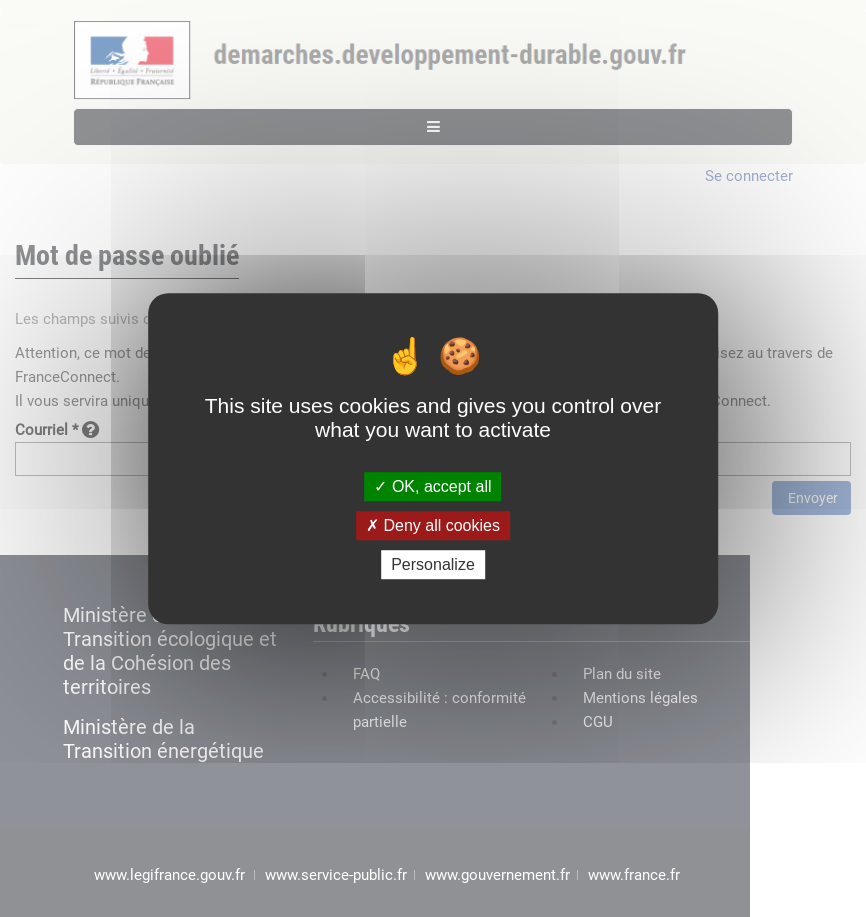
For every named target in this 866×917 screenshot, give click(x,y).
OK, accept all (432, 486)
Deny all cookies (433, 525)
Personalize (433, 564)
